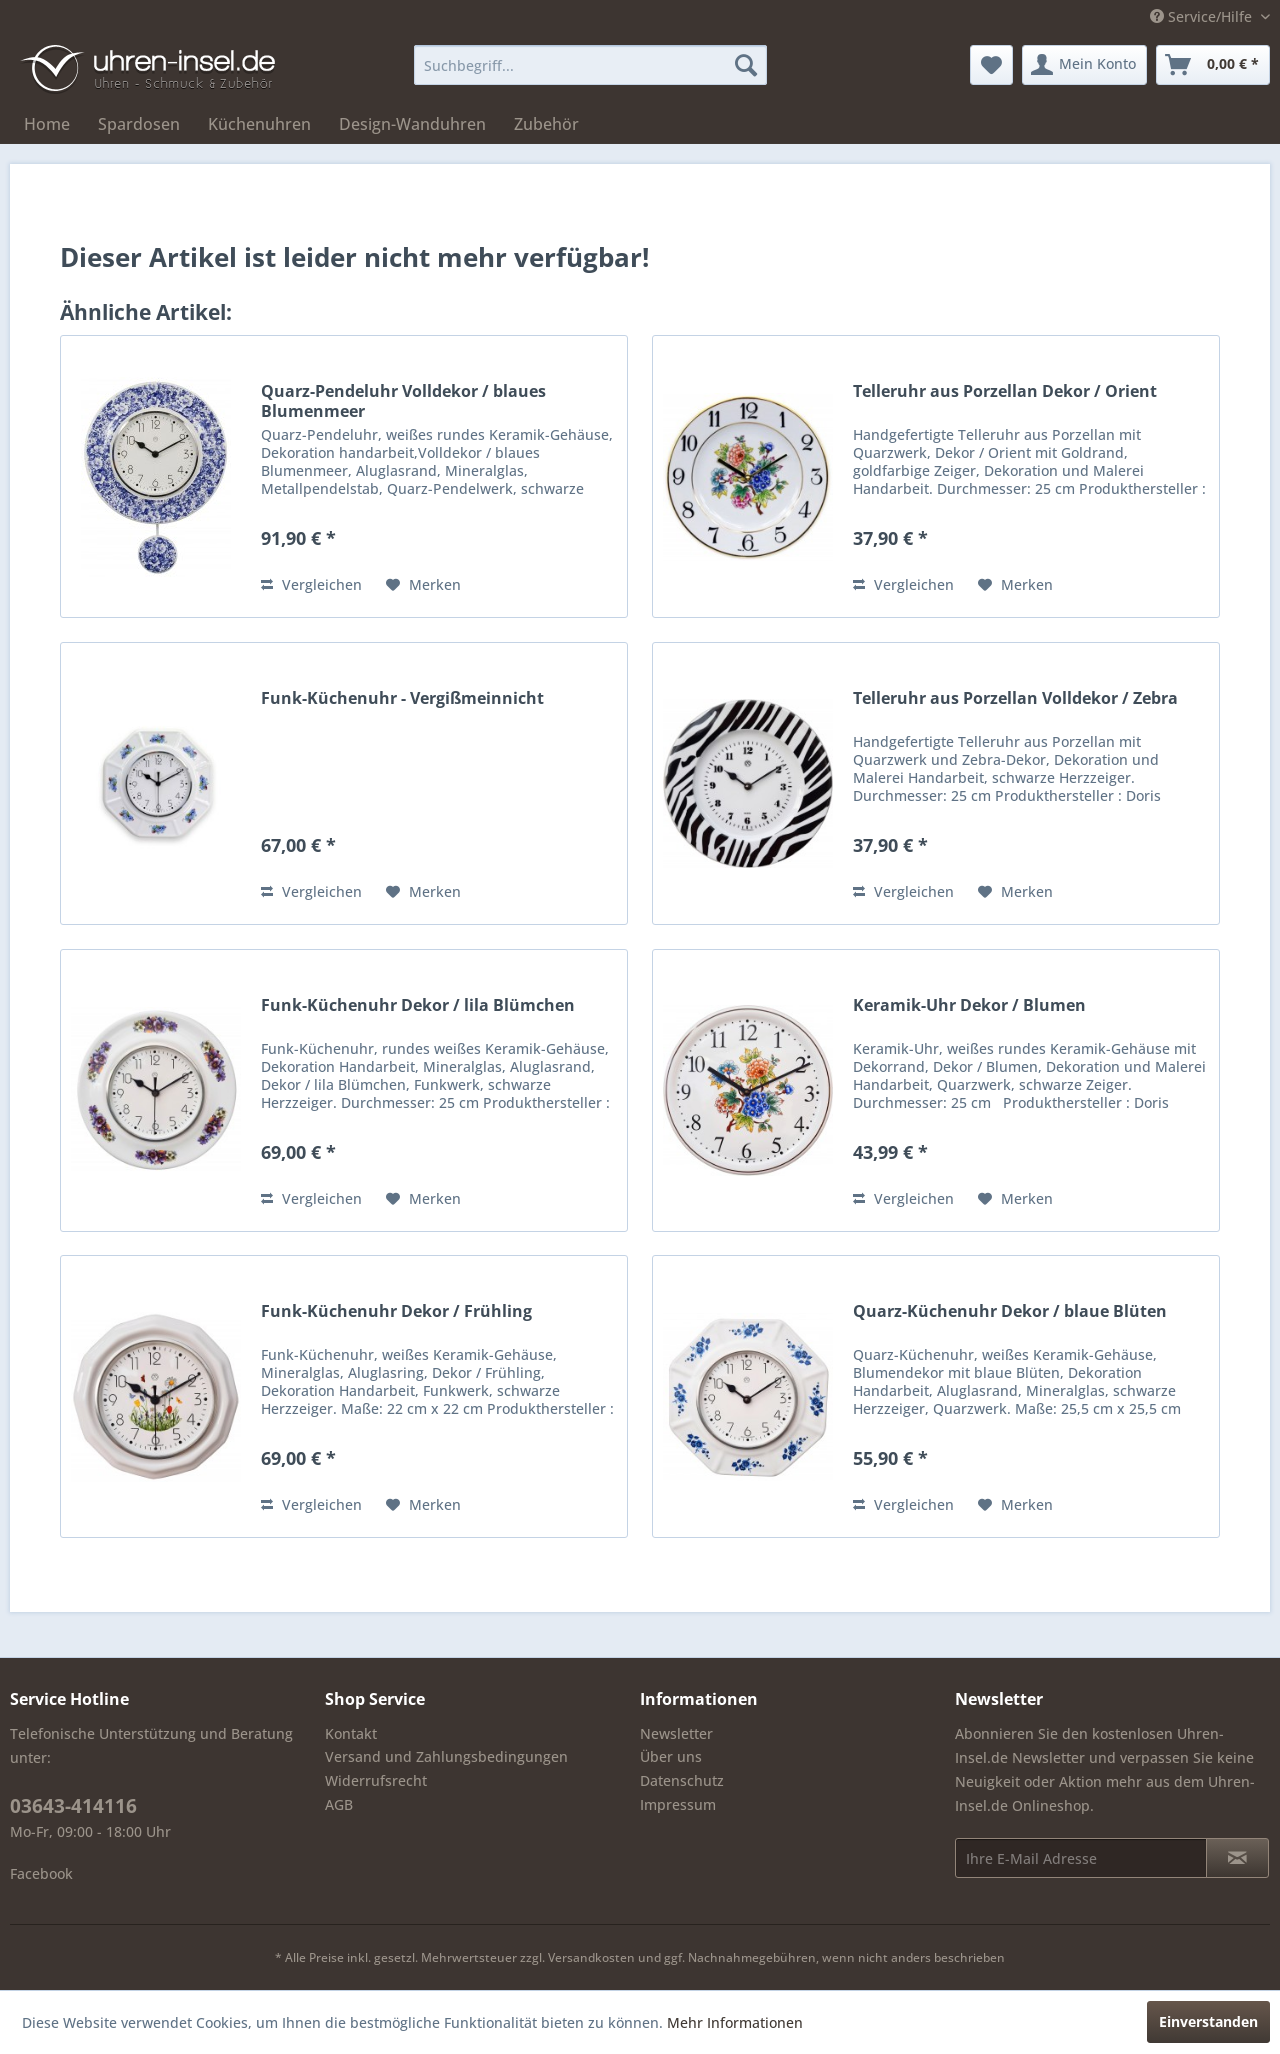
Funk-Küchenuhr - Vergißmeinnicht (402, 698)
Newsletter (676, 1733)
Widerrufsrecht (376, 1780)
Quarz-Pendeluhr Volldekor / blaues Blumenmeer (403, 401)
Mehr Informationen (735, 2022)
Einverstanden (1208, 2021)
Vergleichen (311, 584)
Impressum (678, 1804)
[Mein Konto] (1084, 65)
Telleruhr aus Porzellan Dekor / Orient (1005, 391)
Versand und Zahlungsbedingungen (446, 1756)
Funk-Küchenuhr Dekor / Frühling (396, 1311)
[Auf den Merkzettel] (423, 585)
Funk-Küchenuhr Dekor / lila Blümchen (418, 1005)
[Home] (47, 124)
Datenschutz (682, 1780)
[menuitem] (590, 65)
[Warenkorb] (1213, 65)
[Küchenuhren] (259, 124)
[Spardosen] (139, 124)
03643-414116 (73, 1806)
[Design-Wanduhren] (412, 124)
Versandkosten (591, 1957)
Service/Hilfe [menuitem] (1203, 16)
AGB (339, 1804)
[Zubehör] (546, 124)
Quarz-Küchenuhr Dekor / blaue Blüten (1010, 1311)
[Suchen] (746, 65)
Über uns (671, 1756)
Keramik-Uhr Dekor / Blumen (969, 1005)
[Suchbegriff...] (590, 65)
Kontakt (351, 1733)
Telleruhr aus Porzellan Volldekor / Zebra (1015, 698)
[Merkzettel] (991, 65)
